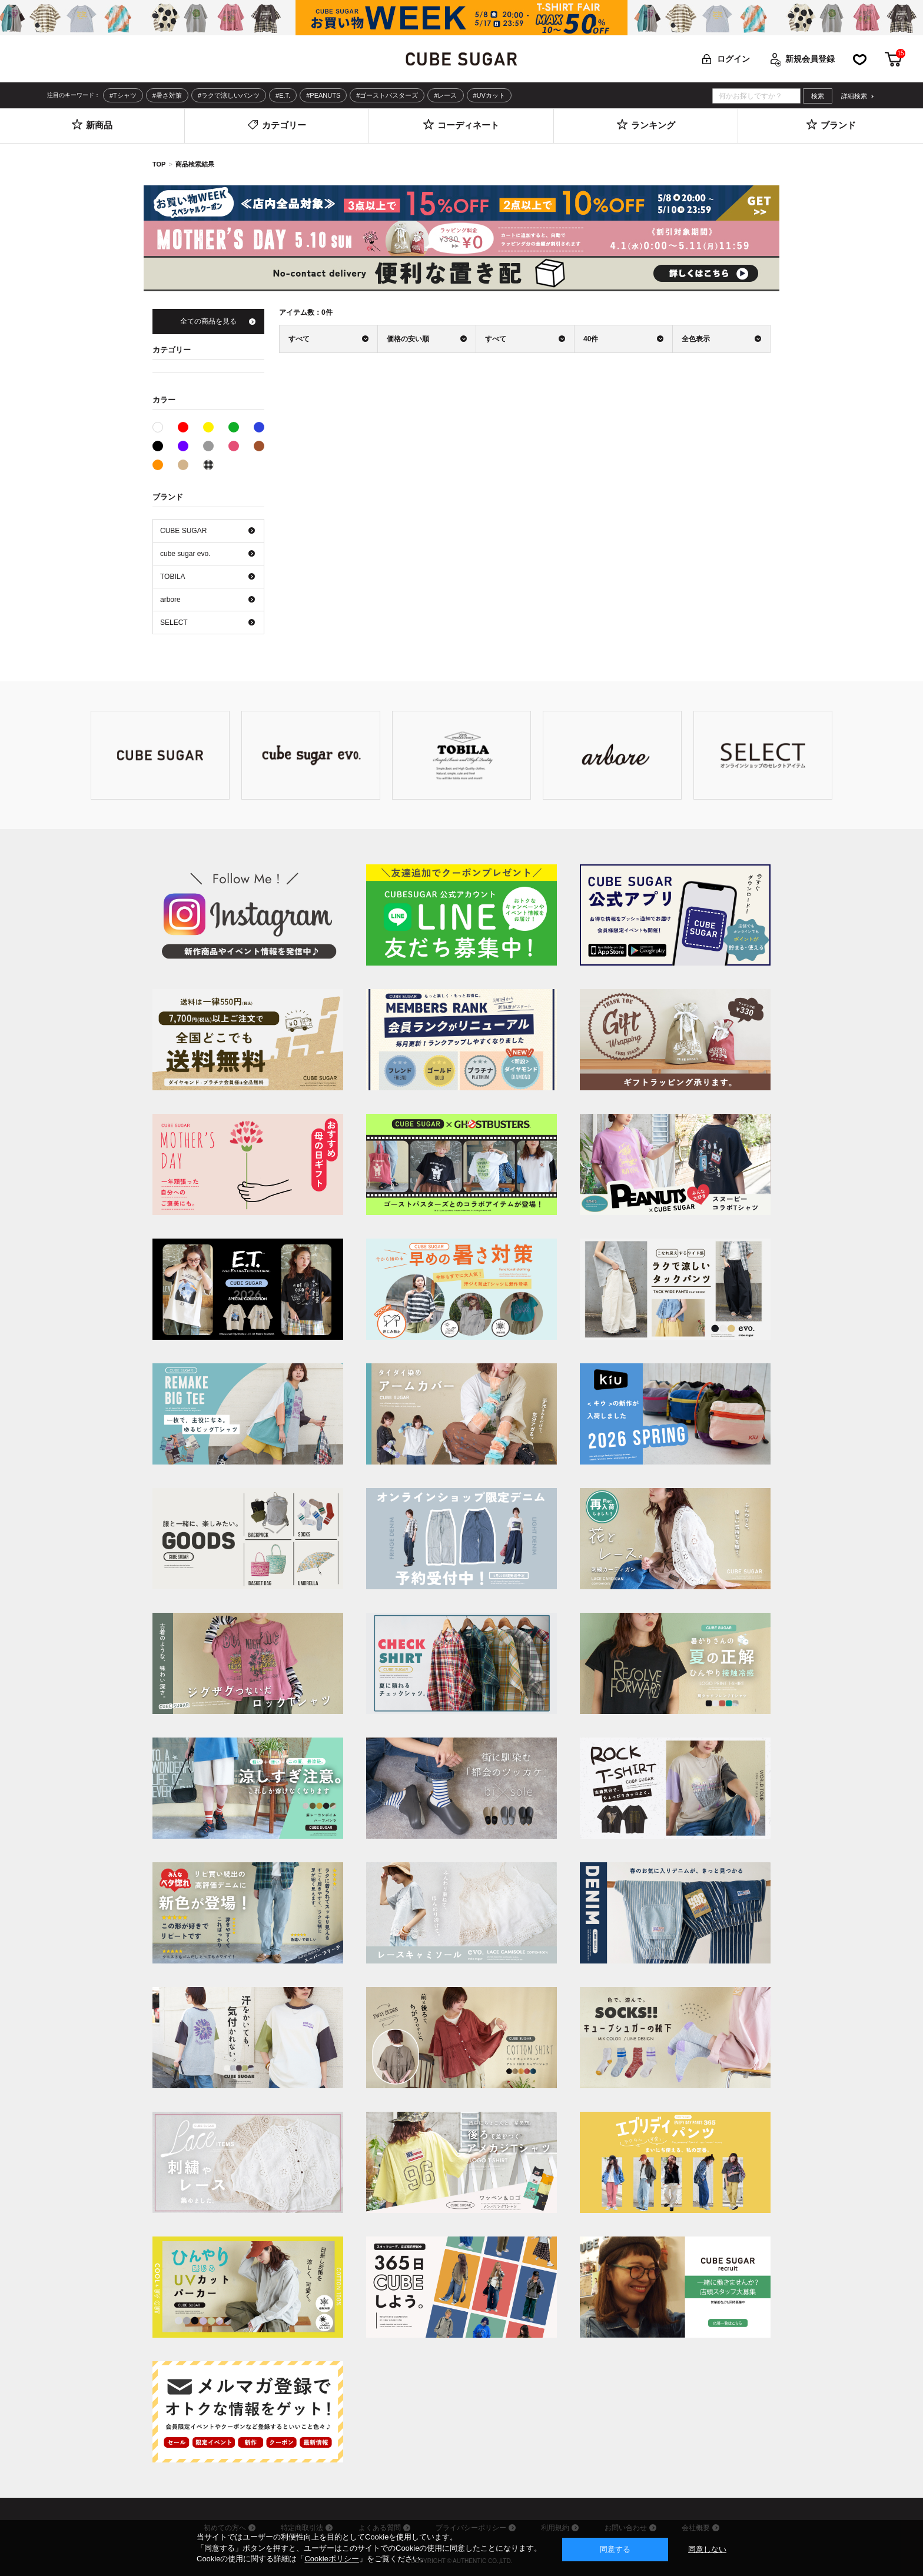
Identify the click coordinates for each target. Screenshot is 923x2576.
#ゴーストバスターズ (387, 95)
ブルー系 (259, 427)
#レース (445, 95)
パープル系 (183, 446)
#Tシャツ (123, 95)
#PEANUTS (323, 95)
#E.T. (282, 95)
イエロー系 (208, 427)
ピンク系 (233, 446)
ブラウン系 (259, 446)
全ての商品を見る (208, 321)
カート (893, 59)
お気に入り (859, 59)
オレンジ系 (157, 465)
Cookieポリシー (331, 2558)
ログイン (733, 59)
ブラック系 (157, 446)
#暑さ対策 (167, 95)
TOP (158, 164)
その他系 (208, 465)
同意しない (707, 2549)
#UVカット (489, 95)
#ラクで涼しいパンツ (229, 95)
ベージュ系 (183, 465)
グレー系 (208, 446)
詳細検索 (854, 96)
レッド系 (183, 427)
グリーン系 (233, 427)
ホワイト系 (162, 426)
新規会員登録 (810, 59)
